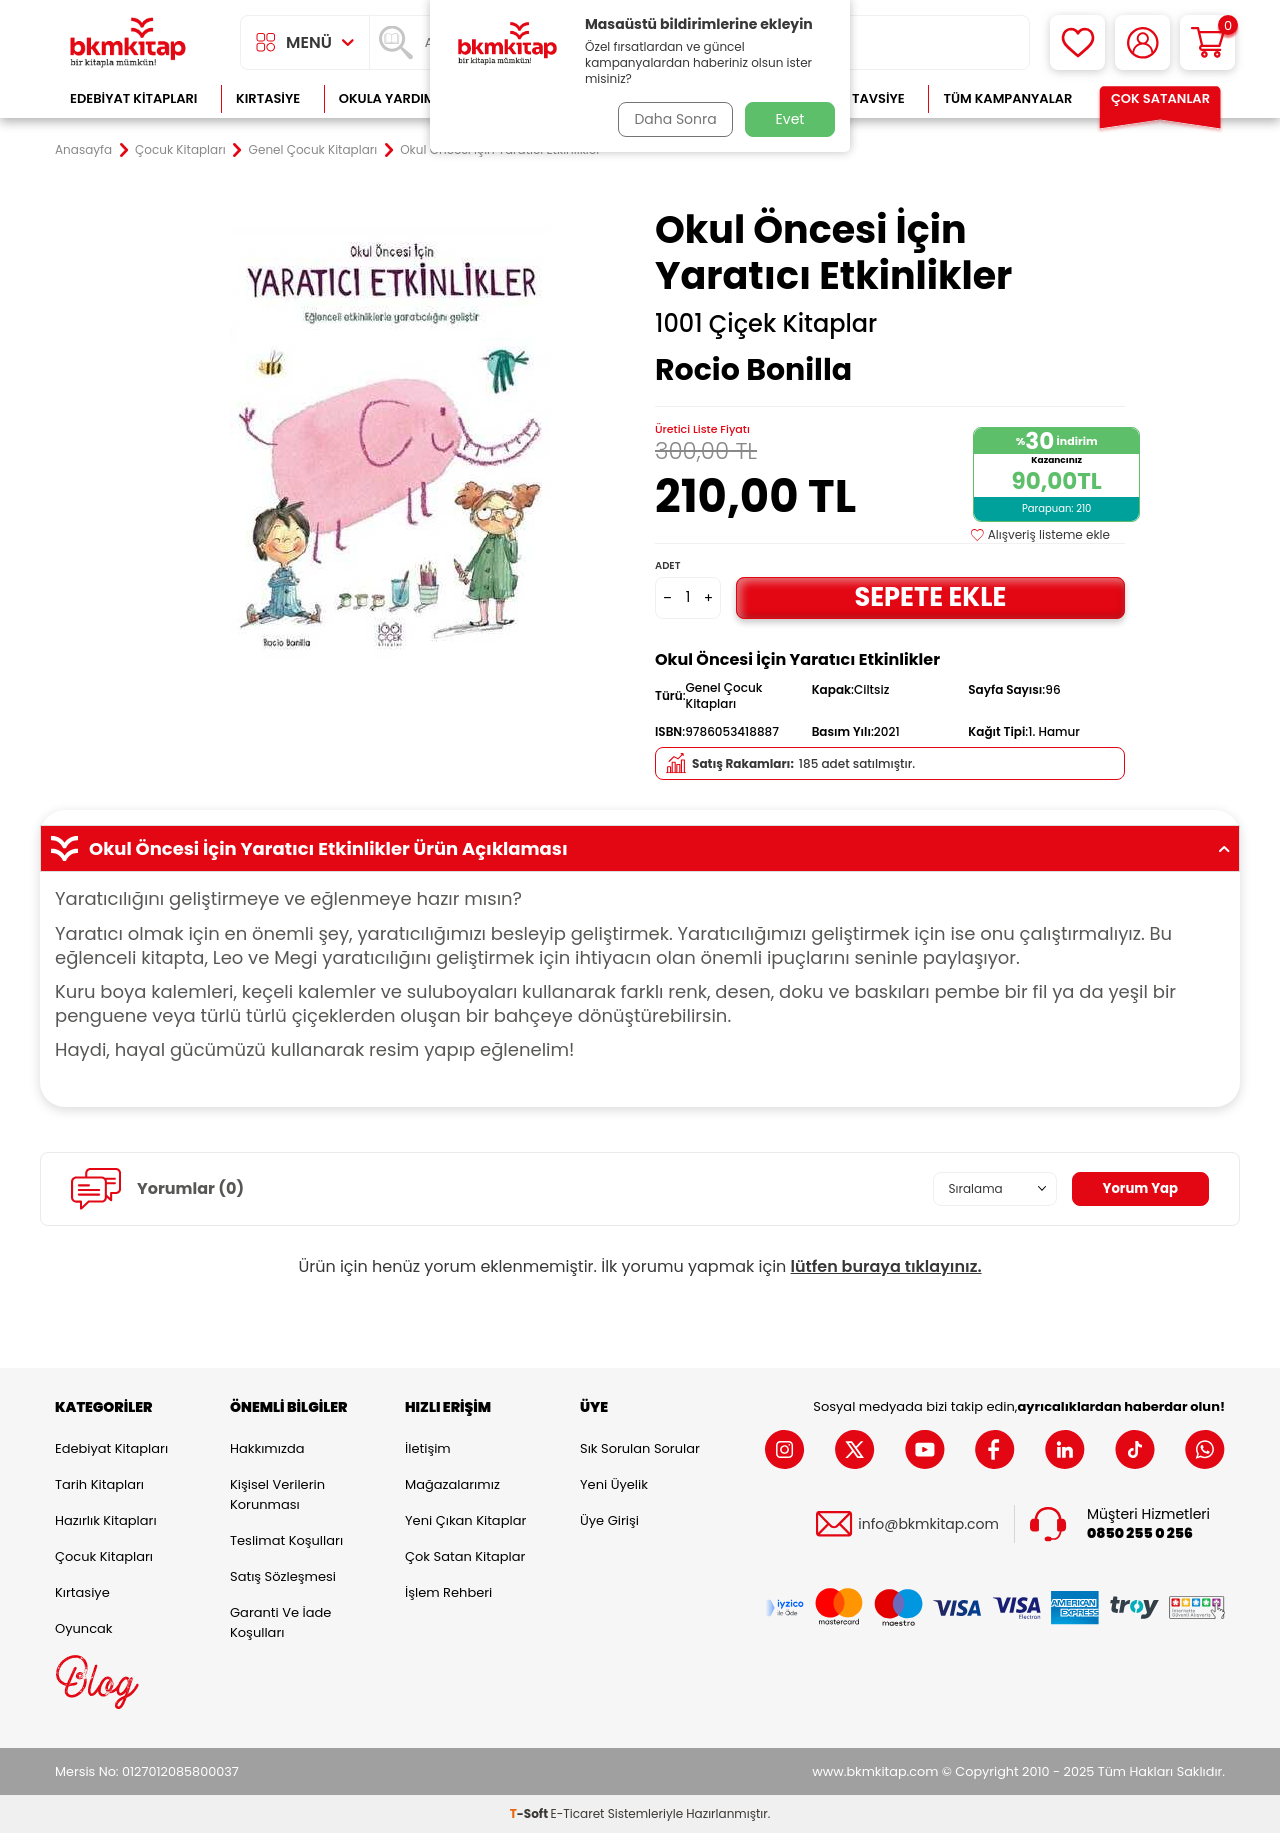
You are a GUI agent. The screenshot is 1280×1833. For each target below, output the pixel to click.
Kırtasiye (268, 98)
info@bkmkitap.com (928, 1524)
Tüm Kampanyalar (1007, 98)
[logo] (128, 42)
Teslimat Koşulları (286, 1540)
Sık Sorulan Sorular (640, 1448)
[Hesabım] (1142, 42)
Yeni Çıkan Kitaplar (465, 1520)
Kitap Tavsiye (858, 98)
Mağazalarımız (452, 1484)
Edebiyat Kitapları (133, 98)
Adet (667, 565)
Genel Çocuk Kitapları (313, 150)
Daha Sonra (673, 119)
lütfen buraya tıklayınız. (886, 1266)
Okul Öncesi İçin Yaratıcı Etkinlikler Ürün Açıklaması (640, 849)
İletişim (428, 1448)
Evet (790, 119)
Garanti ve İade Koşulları (280, 1622)
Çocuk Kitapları (180, 150)
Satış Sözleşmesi (283, 1576)
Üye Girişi (609, 1520)
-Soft (530, 1813)
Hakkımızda (267, 1448)
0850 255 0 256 (1140, 1533)
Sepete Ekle (930, 597)
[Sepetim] (1207, 42)
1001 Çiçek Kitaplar (766, 324)
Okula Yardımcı (394, 98)
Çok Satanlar (1160, 98)
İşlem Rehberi (448, 1592)
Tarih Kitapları (99, 1484)
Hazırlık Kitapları (106, 1520)
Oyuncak (84, 1628)
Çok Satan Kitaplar (465, 1556)
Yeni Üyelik (614, 1484)
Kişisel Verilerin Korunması (277, 1494)
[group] (390, 442)
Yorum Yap (1138, 1189)
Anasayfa (83, 150)
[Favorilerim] (1077, 42)
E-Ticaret (578, 1813)
